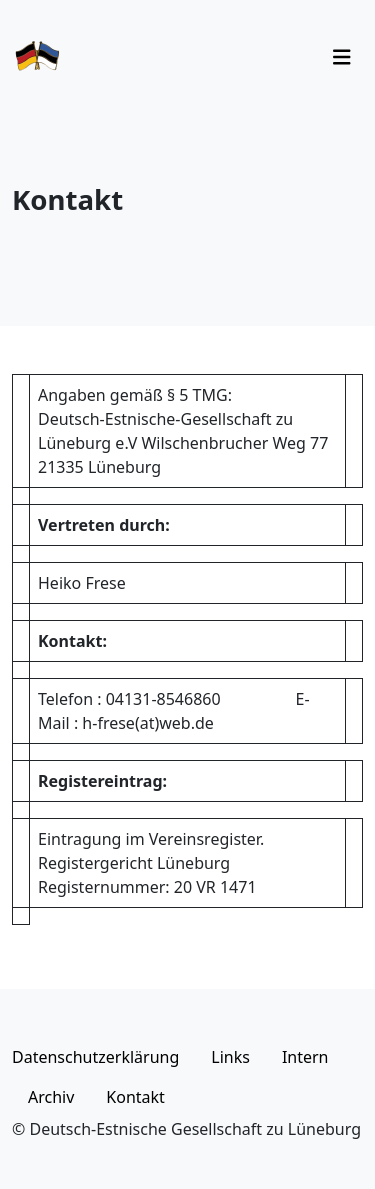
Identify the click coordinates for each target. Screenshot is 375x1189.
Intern (305, 1057)
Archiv (51, 1097)
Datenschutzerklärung (95, 1057)
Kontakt (135, 1097)
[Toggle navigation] (342, 57)
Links (230, 1057)
